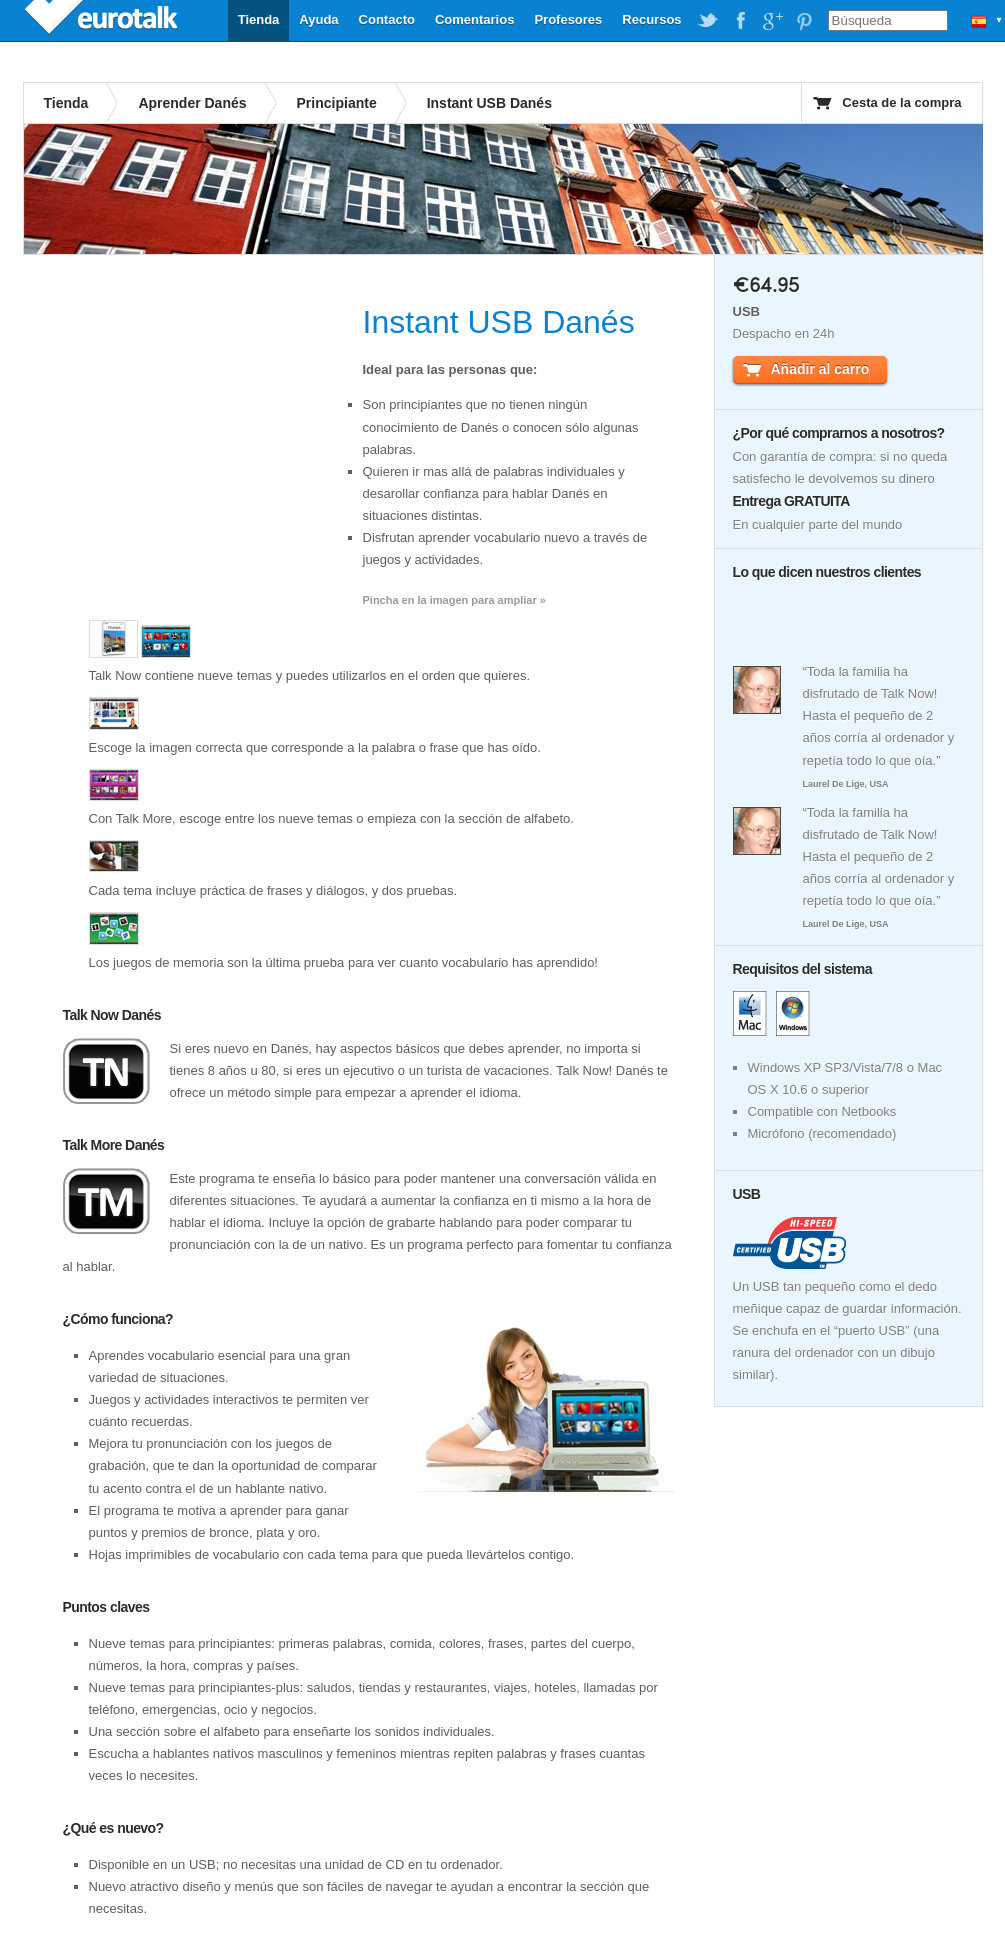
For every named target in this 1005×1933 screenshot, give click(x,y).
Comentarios (474, 19)
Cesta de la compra (901, 102)
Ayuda (318, 19)
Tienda (259, 19)
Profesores (568, 19)
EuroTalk (103, 20)
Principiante (337, 103)
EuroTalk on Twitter (708, 21)
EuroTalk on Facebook (740, 21)
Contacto (387, 19)
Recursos (651, 19)
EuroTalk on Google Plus (772, 21)
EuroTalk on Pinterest (804, 21)
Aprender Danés (192, 103)
